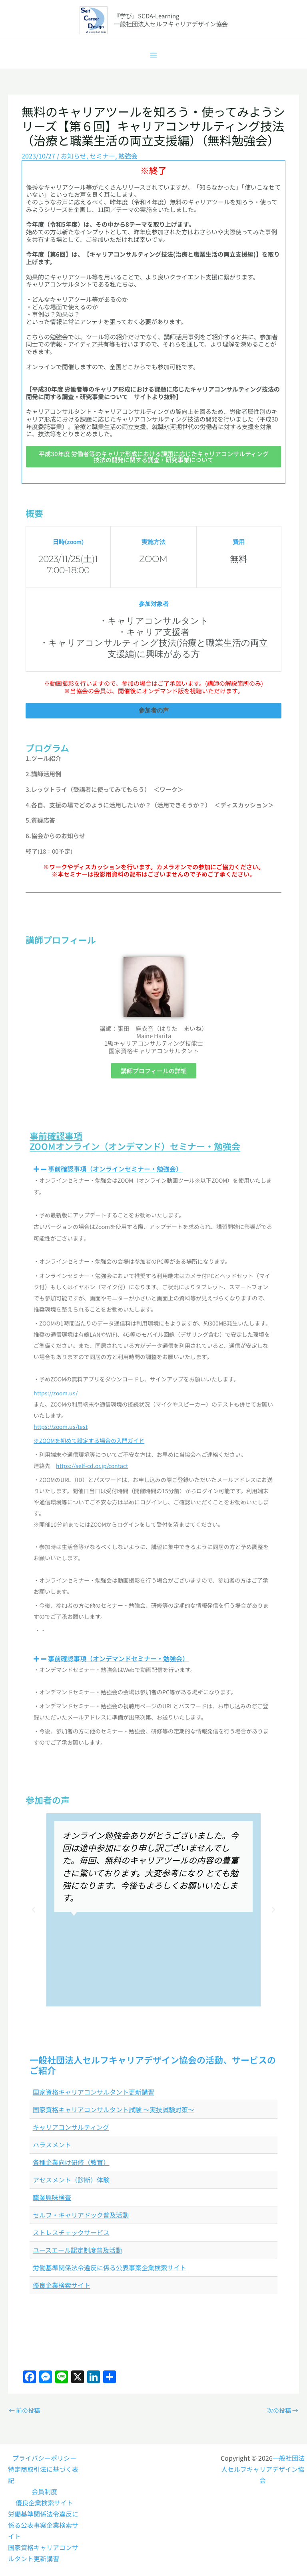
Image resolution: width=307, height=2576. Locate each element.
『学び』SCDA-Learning (146, 16)
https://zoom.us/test (61, 1426)
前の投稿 (24, 2410)
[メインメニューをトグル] (153, 55)
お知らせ (73, 155)
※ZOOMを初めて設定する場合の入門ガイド (89, 1440)
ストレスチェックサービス (71, 2232)
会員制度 (44, 2491)
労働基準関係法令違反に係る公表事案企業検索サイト (109, 2267)
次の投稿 (282, 2410)
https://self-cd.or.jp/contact (92, 1466)
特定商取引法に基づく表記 (43, 2474)
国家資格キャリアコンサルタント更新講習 (93, 2092)
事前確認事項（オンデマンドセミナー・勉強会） (118, 1658)
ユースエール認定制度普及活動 (77, 2250)
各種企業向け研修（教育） (71, 2162)
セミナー (102, 155)
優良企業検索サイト (61, 2285)
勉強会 (128, 155)
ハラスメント (52, 2144)
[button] (153, 1168)
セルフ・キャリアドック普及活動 (81, 2215)
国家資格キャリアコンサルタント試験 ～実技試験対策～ (113, 2109)
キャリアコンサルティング (71, 2127)
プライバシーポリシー (44, 2458)
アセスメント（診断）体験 (71, 2179)
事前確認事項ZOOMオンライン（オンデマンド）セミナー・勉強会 (135, 1140)
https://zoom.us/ (56, 1393)
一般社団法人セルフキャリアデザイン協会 (263, 2469)
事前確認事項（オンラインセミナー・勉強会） (115, 1168)
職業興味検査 (52, 2197)
